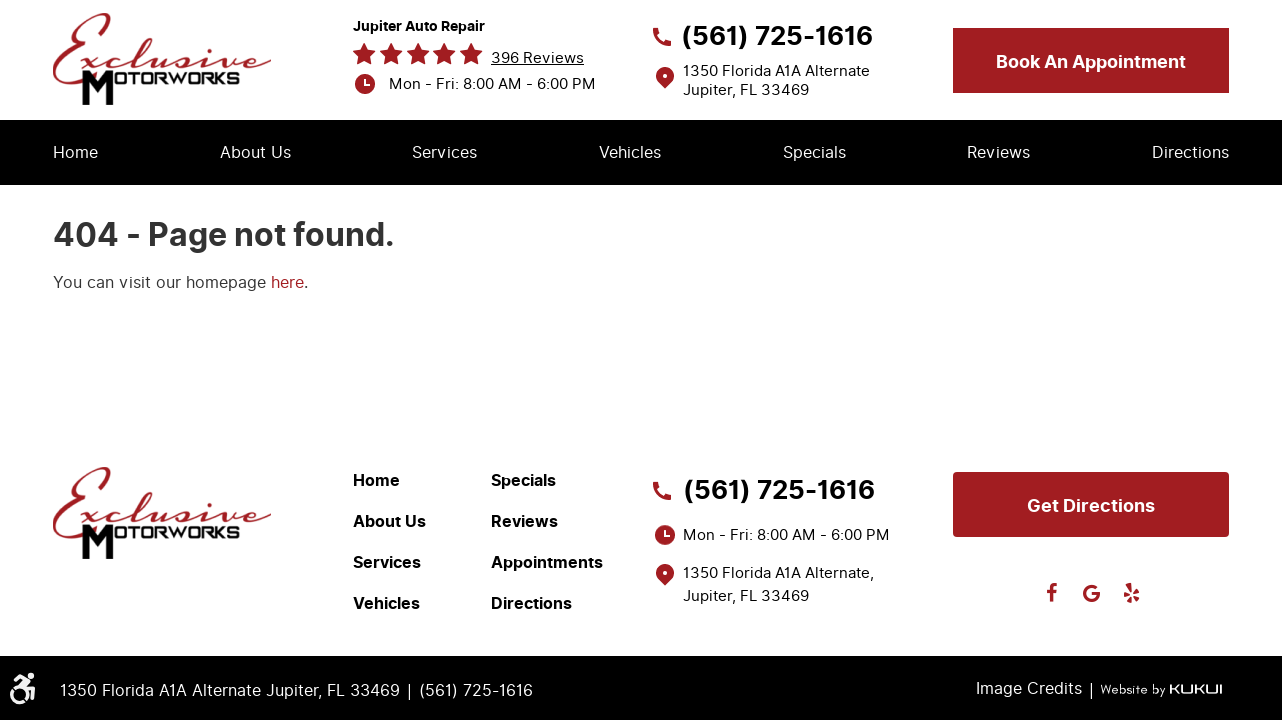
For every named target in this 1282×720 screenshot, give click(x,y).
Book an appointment (1091, 62)
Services (444, 152)
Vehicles (630, 152)
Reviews (998, 152)
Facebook (1051, 593)
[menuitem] (75, 153)
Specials (814, 152)
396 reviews (537, 58)
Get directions (1091, 506)
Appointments (547, 563)
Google (1091, 593)
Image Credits (1029, 688)
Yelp (1131, 593)
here (287, 282)
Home (75, 152)
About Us (255, 152)
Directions (1190, 152)
